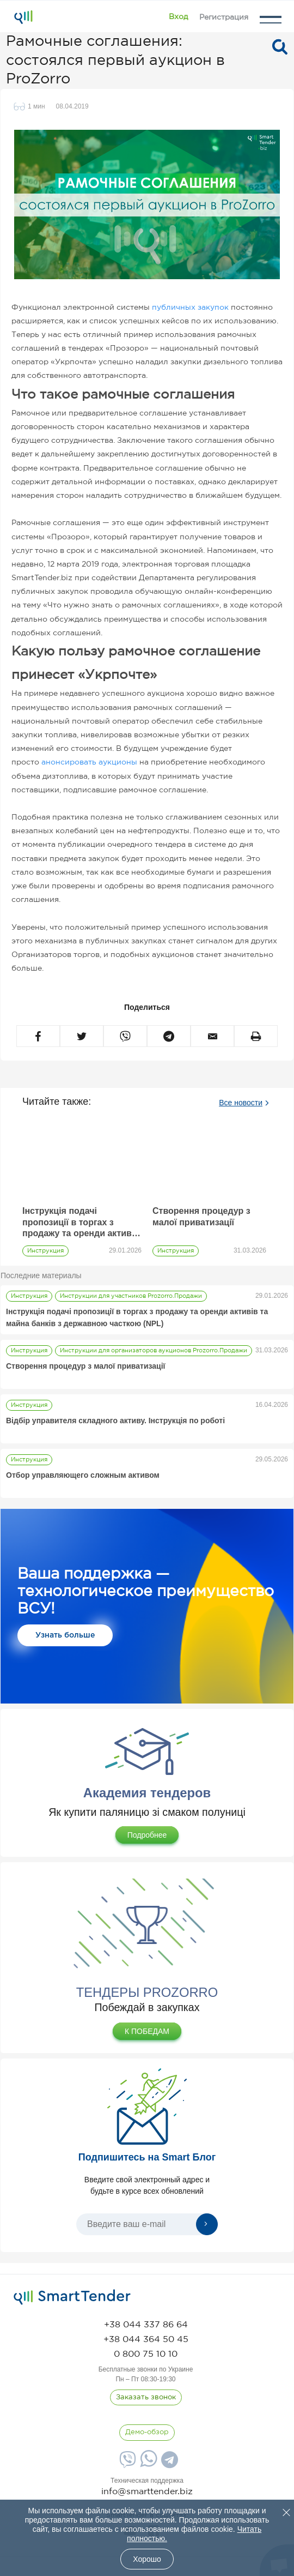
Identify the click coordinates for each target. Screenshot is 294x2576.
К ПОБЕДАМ (147, 2031)
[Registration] (223, 17)
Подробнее (147, 1835)
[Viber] (126, 2463)
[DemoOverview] (147, 2432)
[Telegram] (168, 2463)
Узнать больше (65, 1635)
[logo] (72, 2297)
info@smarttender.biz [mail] (147, 2492)
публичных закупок (190, 307)
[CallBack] (146, 2398)
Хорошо (147, 2559)
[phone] (146, 2325)
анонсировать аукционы (89, 762)
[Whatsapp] (147, 2464)
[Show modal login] (178, 17)
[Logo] (23, 17)
